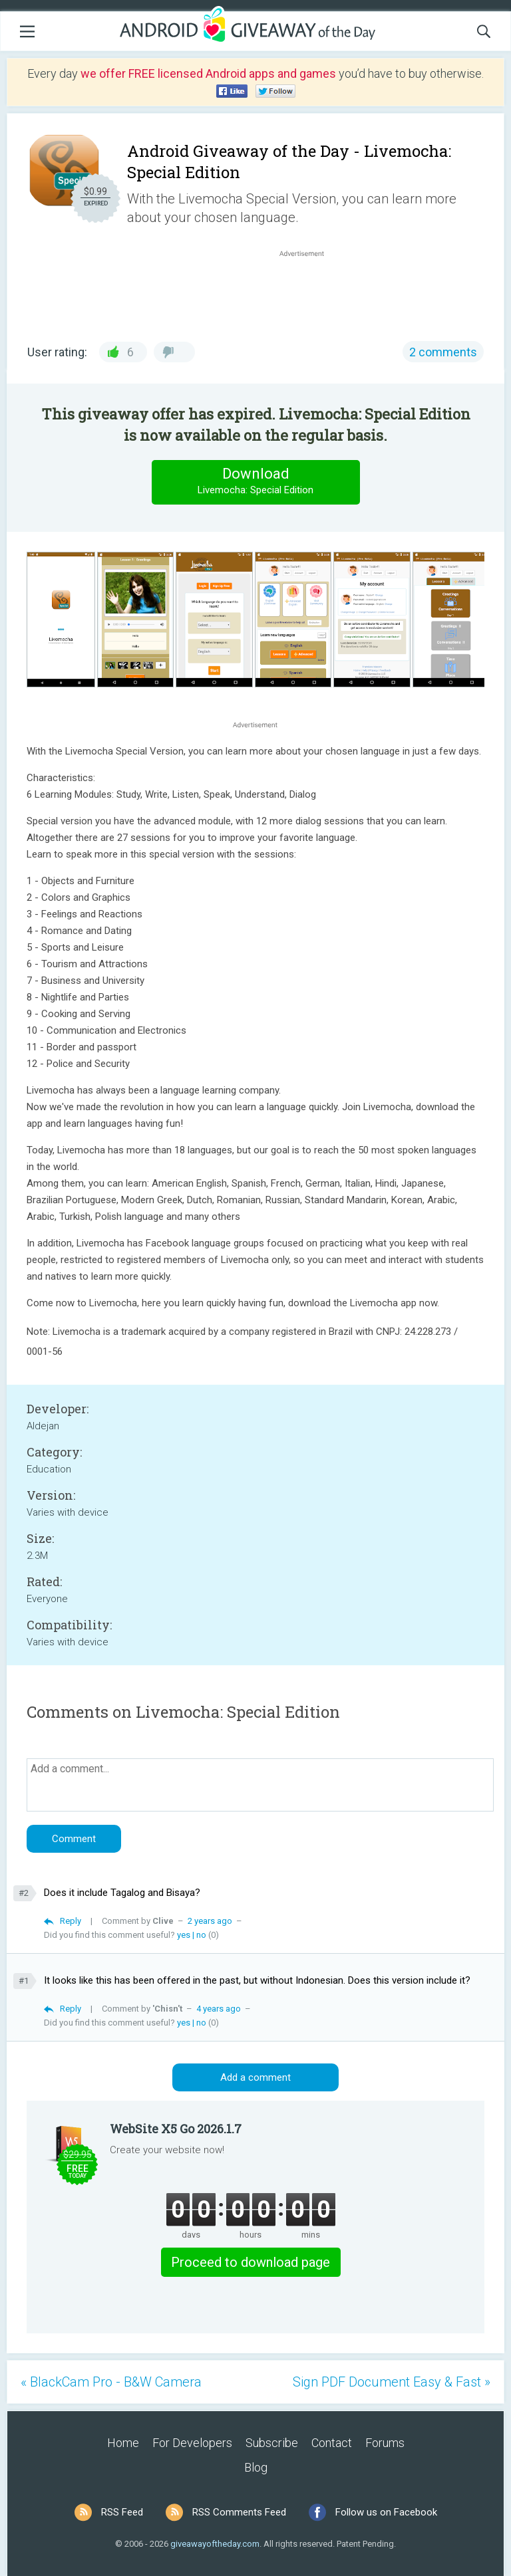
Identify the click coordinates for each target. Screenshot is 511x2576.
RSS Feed (122, 2512)
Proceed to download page (250, 2262)
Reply (70, 1921)
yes (183, 1935)
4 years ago (218, 2009)
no (201, 1935)
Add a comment (255, 2077)
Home (123, 2443)
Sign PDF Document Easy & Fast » (391, 2382)
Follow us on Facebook (386, 2512)
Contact (331, 2443)
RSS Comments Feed (239, 2512)
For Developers (192, 2443)
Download (255, 481)
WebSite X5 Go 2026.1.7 (176, 2129)
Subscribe (272, 2443)
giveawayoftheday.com (214, 2544)
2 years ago (210, 1921)
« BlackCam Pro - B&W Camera (111, 2382)
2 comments (443, 352)
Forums (385, 2443)
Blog (255, 2467)
